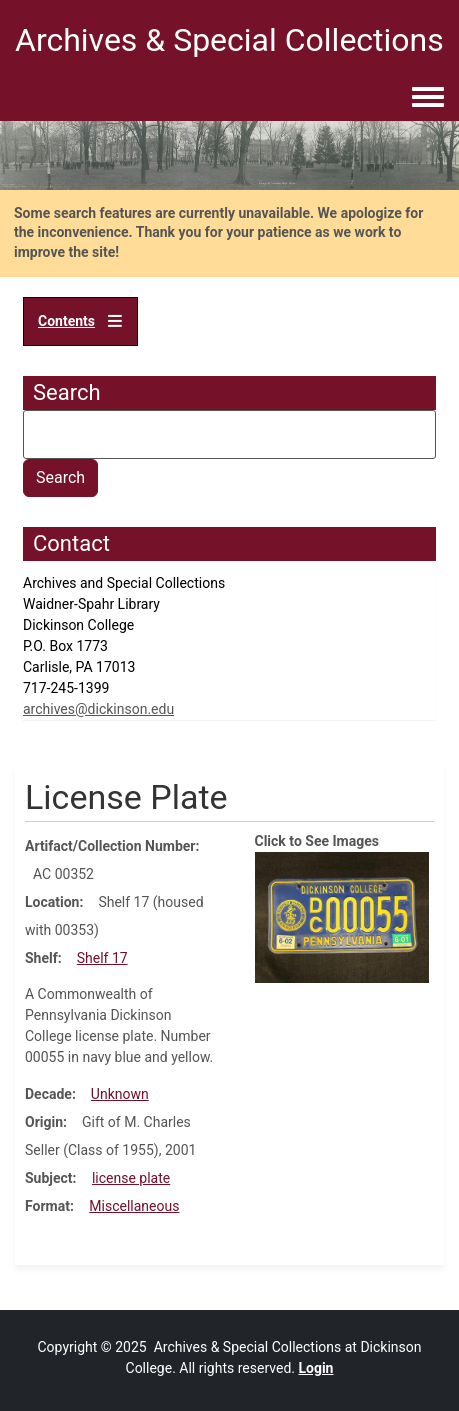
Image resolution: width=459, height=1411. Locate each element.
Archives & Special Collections (229, 40)
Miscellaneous (134, 1206)
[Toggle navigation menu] (428, 98)
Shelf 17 (102, 958)
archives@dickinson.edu (98, 709)
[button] (342, 916)
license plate (131, 1178)
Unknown (120, 1094)
